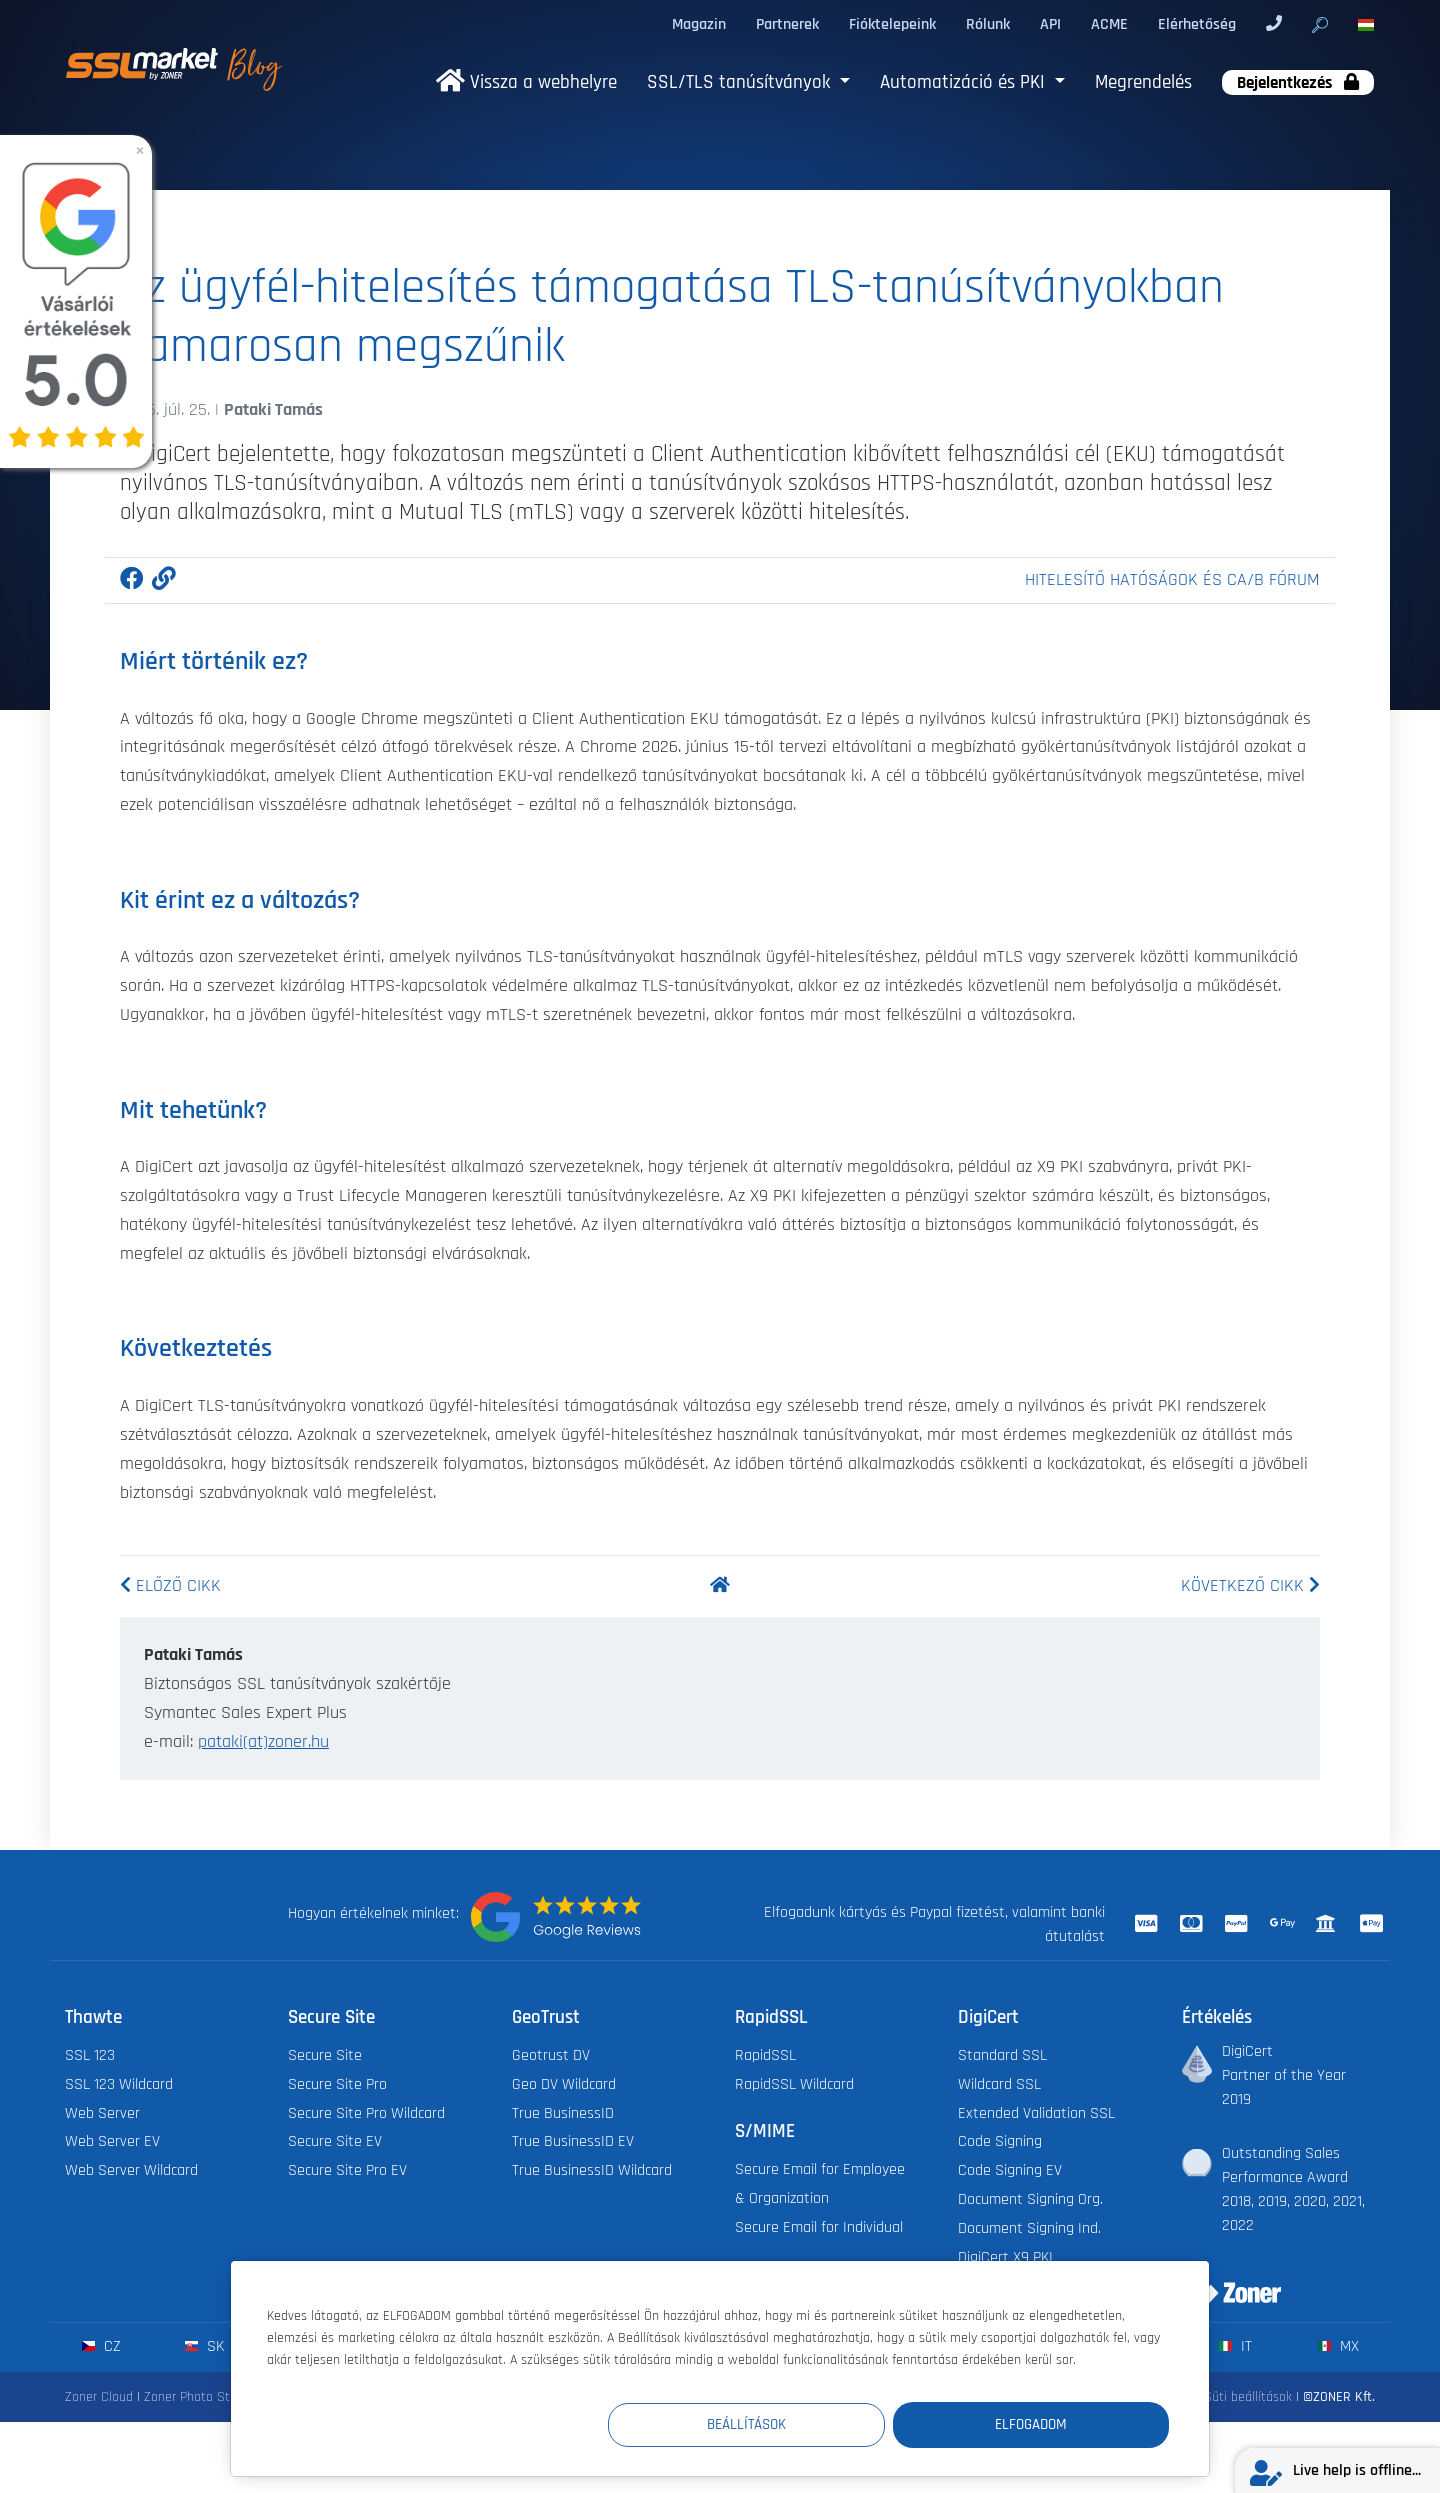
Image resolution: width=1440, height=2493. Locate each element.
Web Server (102, 2113)
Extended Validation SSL (1036, 2113)
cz (101, 2346)
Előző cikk (170, 1586)
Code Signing (1000, 2141)
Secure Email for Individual (819, 2227)
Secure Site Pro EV (347, 2170)
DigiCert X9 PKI (1005, 2257)
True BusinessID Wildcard (592, 2170)
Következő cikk (1250, 1586)
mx (1338, 2346)
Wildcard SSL (999, 2084)
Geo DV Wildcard (564, 2084)
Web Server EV (112, 2141)
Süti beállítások (1248, 2397)
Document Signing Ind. (1029, 2228)
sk (204, 2346)
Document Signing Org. (1030, 2199)
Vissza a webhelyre (526, 82)
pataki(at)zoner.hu (263, 1742)
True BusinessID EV (573, 2141)
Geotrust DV (551, 2055)
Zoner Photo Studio (199, 2397)
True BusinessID (563, 2113)
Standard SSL (1002, 2055)
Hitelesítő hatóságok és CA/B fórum (1172, 580)
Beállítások (801, 2424)
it (1235, 2346)
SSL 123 (90, 2055)
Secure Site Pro (337, 2084)
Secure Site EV (335, 2141)
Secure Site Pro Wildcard (366, 2113)
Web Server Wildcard (131, 2170)
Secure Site (325, 2055)
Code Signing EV (1010, 2170)
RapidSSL (765, 2055)
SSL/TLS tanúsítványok (741, 82)
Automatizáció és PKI (965, 82)
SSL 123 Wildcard (119, 2084)
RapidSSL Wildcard (794, 2084)
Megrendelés (1143, 82)
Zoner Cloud (99, 2397)
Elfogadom (1049, 2424)
